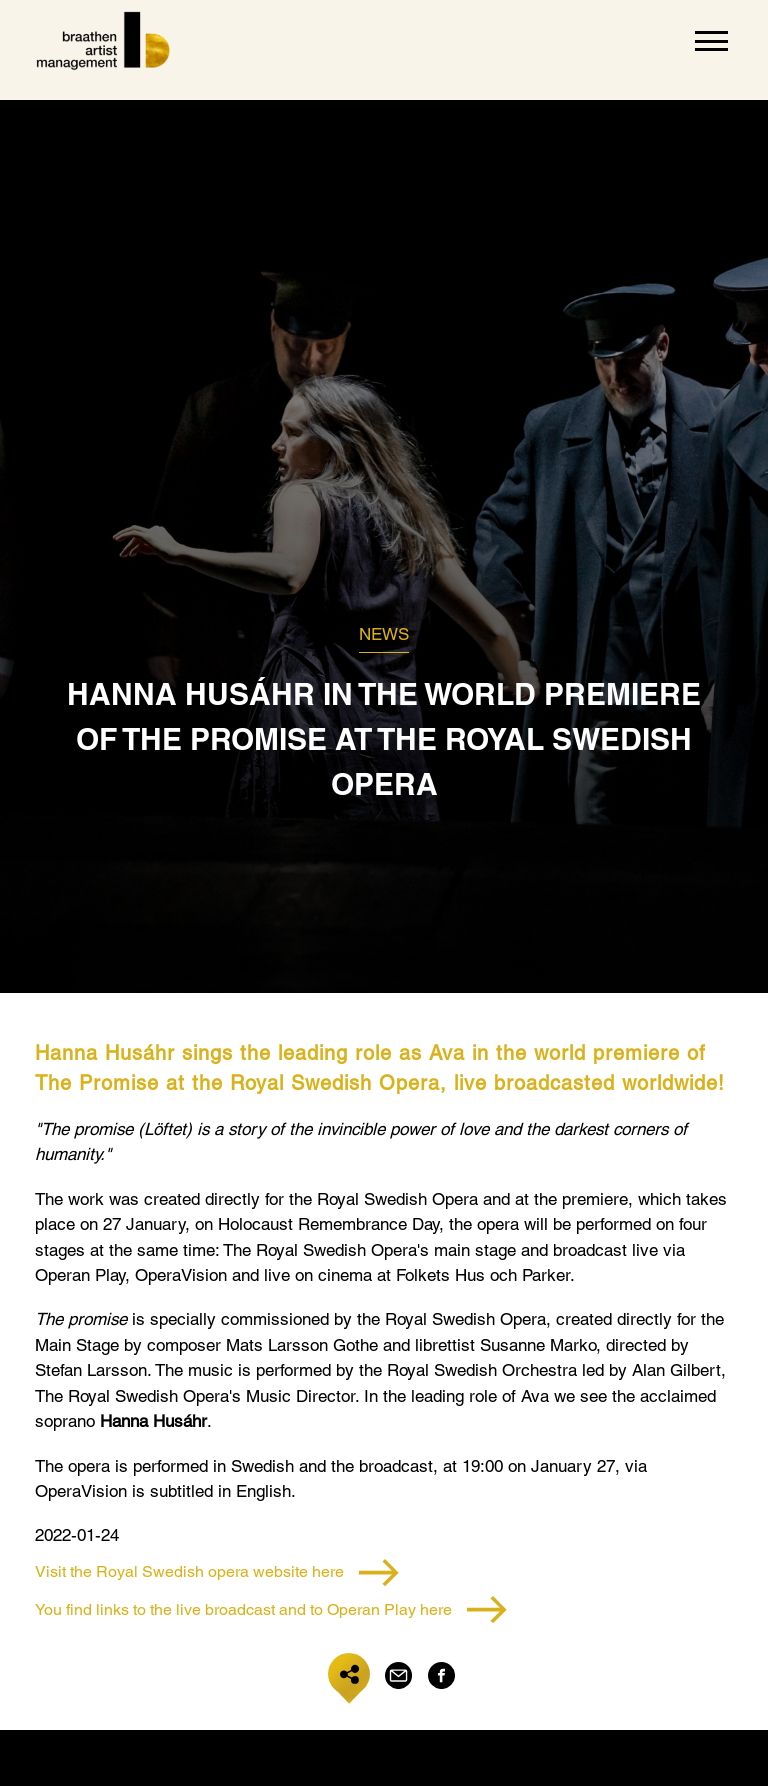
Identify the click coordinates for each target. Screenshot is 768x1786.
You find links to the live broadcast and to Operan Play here (271, 1609)
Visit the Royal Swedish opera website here (217, 1572)
